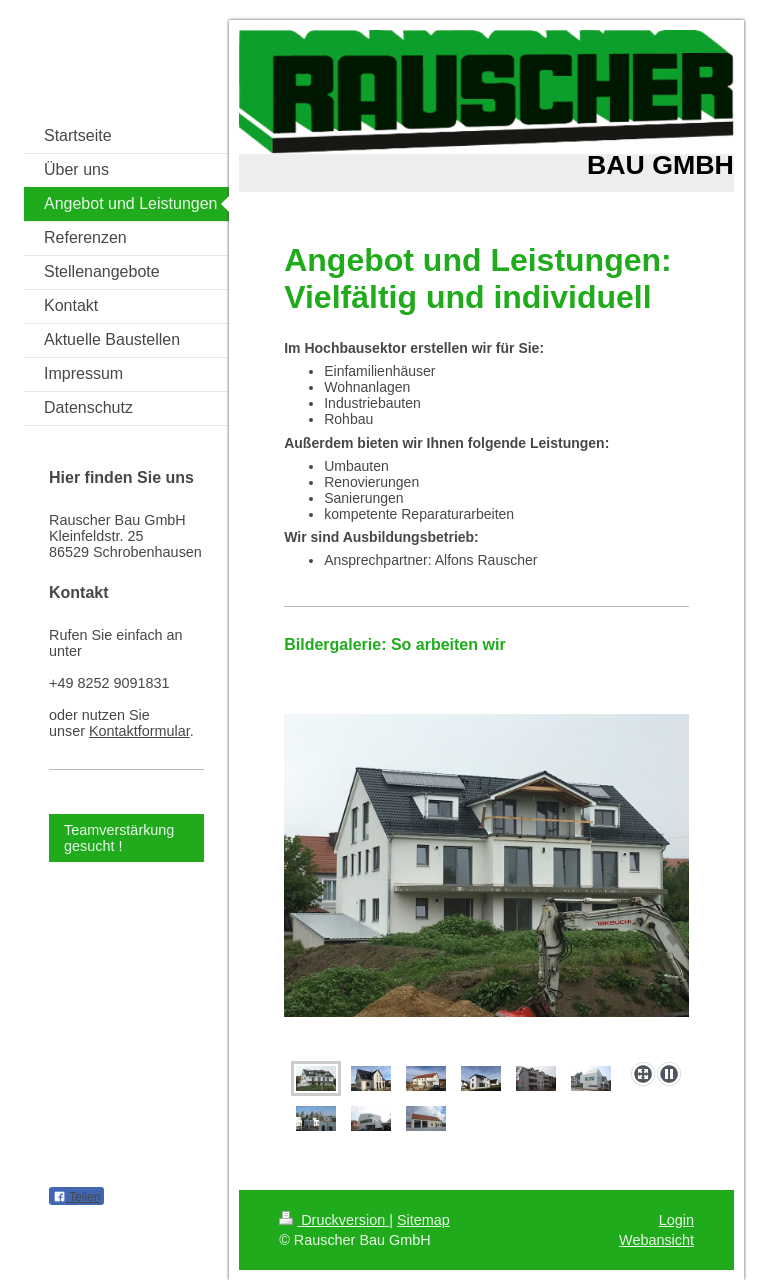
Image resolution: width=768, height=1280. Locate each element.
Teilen (76, 1197)
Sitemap (423, 1220)
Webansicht (656, 1240)
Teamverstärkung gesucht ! (119, 838)
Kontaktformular (139, 731)
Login (676, 1220)
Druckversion (334, 1220)
